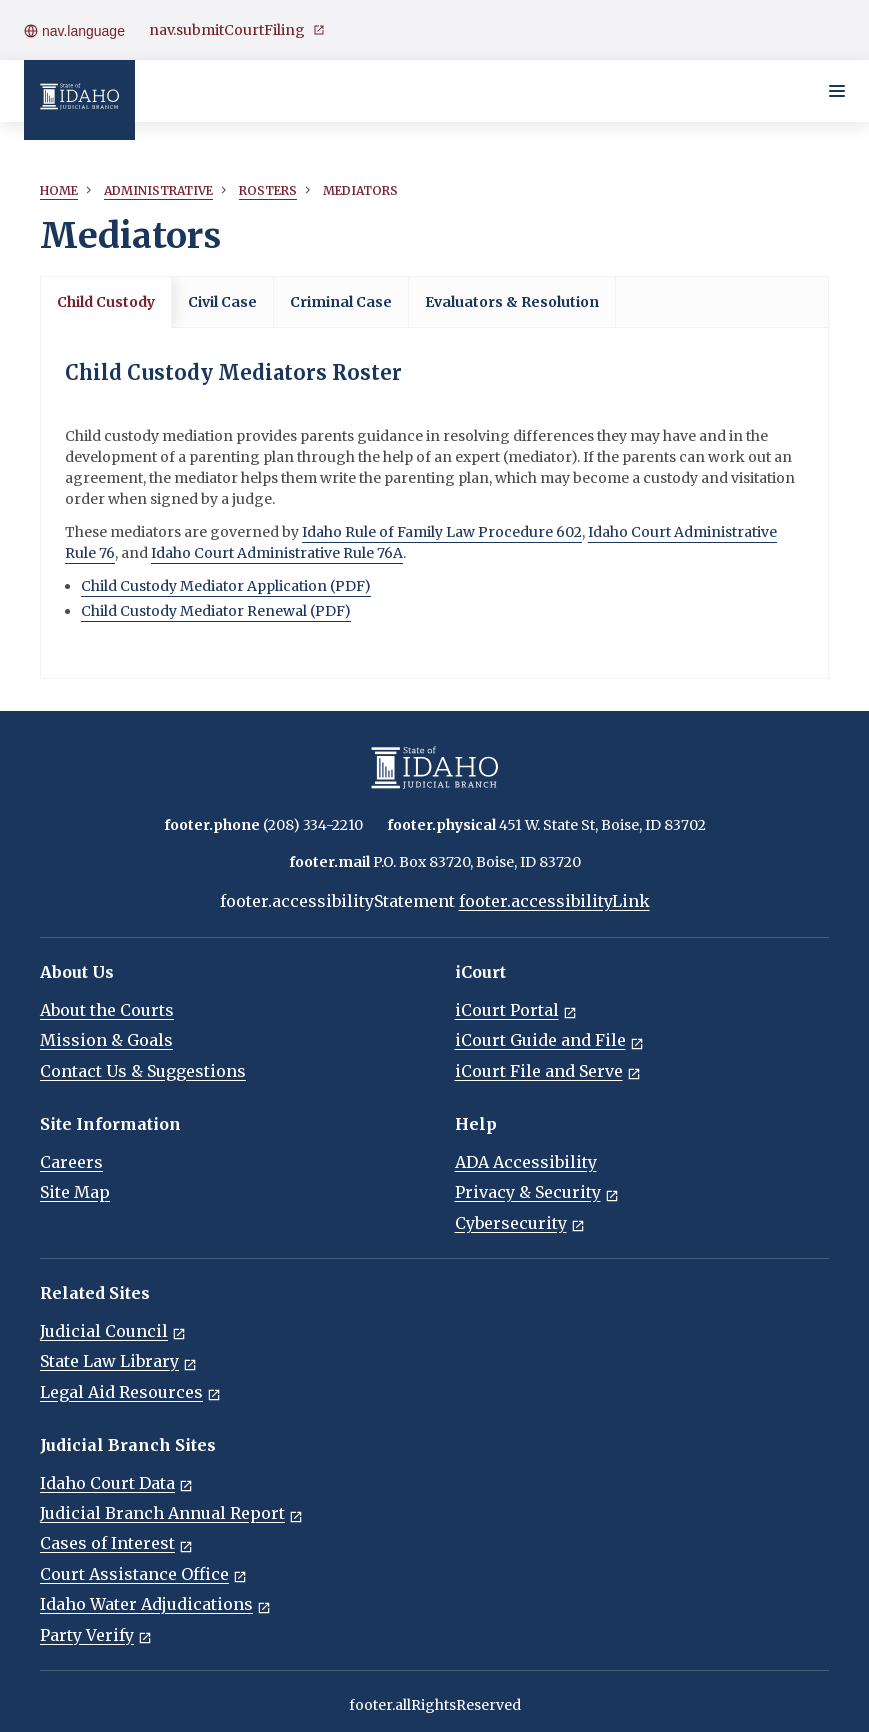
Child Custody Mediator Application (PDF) (226, 586)
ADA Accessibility (526, 1162)
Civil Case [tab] (222, 302)
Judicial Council (113, 1331)
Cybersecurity (520, 1223)
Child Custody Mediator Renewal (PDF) (216, 611)
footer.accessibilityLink (554, 901)
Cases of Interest (116, 1543)
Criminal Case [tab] (341, 302)
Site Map (75, 1192)
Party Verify (96, 1635)
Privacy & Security (537, 1192)
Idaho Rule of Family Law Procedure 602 (442, 532)
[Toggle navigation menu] (837, 91)
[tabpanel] (434, 503)
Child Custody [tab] (106, 302)
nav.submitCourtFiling (237, 30)
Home (59, 190)
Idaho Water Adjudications (155, 1604)
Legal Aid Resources (130, 1392)
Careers (71, 1162)
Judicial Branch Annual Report (171, 1513)
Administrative (158, 190)
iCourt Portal (516, 1010)
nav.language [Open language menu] (74, 31)
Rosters (268, 190)
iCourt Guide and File (549, 1040)
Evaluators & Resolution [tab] (512, 302)
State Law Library (118, 1361)
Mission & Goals (106, 1040)
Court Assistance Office (143, 1574)
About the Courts (107, 1010)
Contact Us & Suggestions (143, 1071)
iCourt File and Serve (548, 1071)
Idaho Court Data (116, 1483)
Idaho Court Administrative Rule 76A (277, 553)
